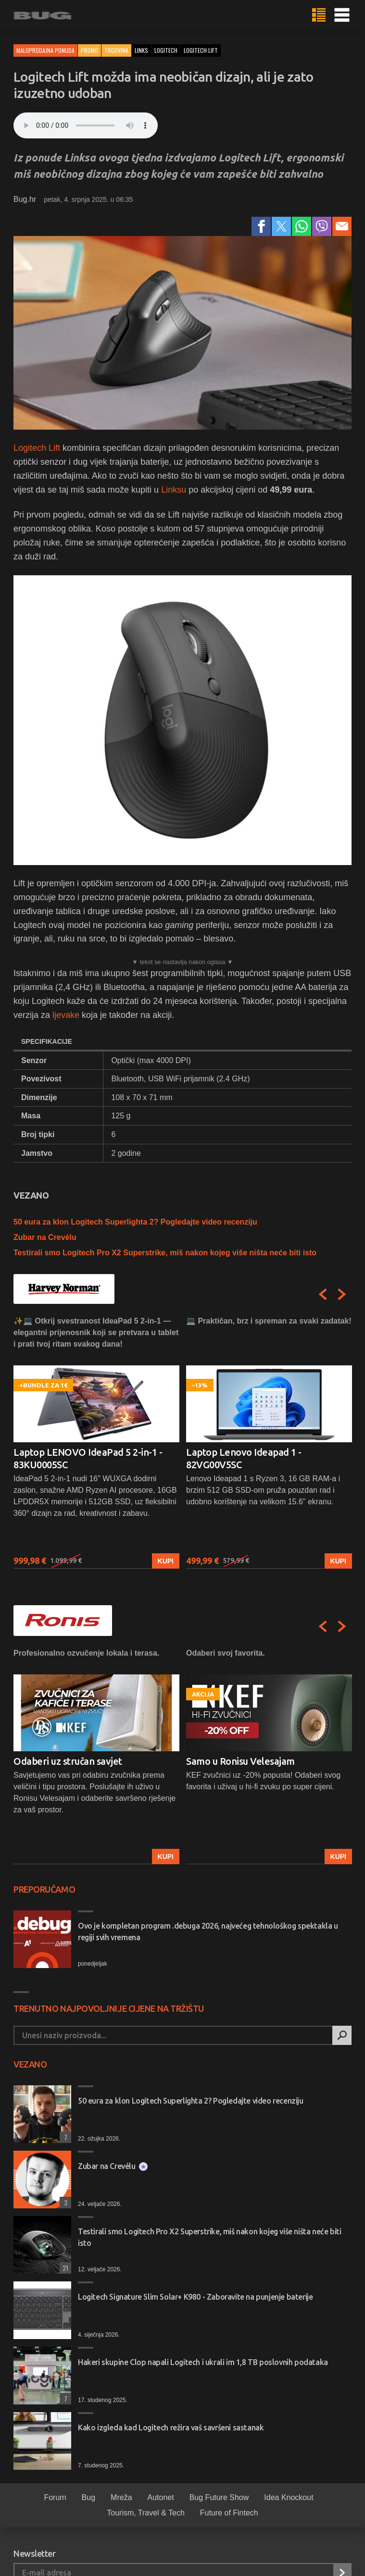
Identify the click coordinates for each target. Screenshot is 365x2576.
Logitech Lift (38, 448)
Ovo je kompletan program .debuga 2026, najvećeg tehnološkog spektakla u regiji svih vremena (208, 1931)
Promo (89, 50)
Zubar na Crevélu (44, 1237)
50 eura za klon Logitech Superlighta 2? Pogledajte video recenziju (135, 1222)
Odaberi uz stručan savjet (67, 1761)
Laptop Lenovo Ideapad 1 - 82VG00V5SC (244, 1458)
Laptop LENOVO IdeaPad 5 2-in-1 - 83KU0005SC (87, 1458)
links (141, 50)
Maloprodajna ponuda (45, 50)
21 (64, 2268)
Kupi (166, 1561)
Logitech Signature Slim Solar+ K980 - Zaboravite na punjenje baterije (195, 2296)
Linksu (173, 490)
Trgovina (116, 50)
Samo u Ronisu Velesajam (240, 1761)
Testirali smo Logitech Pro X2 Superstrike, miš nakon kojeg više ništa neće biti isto (164, 1253)
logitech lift (201, 50)
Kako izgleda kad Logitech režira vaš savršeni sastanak (171, 2427)
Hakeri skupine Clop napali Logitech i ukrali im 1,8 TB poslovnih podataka (203, 2362)
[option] (96, 1442)
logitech (165, 50)
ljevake (65, 1015)
